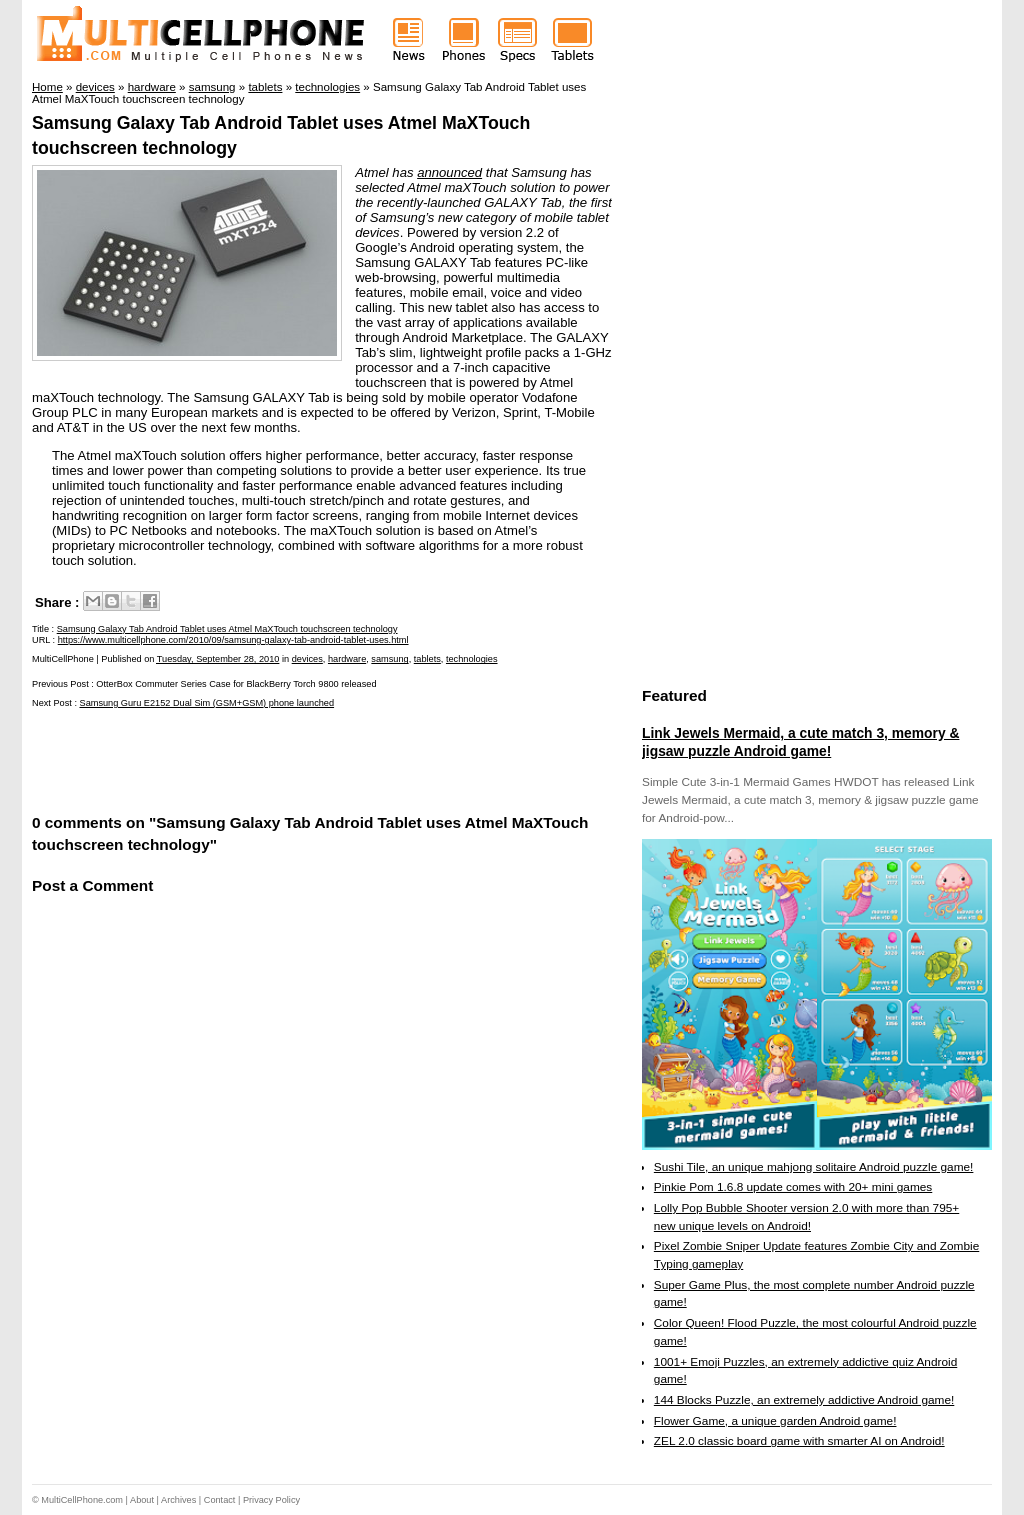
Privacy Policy (271, 1500)
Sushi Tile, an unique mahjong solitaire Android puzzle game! (814, 1167)
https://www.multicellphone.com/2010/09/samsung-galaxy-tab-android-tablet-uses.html (233, 640)
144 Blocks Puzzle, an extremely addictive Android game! (804, 1400)
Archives (178, 1500)
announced (449, 172)
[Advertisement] (266, 759)
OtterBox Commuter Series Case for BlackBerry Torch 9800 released (236, 684)
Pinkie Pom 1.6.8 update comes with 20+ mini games (793, 1187)
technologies (472, 659)
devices (307, 659)
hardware (347, 659)
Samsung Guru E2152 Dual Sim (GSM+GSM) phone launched (207, 703)
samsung (389, 659)
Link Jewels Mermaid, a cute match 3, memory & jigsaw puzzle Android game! (800, 742)
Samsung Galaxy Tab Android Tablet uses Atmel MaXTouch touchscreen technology (227, 629)
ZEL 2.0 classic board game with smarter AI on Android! (799, 1441)
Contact (220, 1500)
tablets (427, 659)
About (142, 1500)
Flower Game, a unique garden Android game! (775, 1421)
